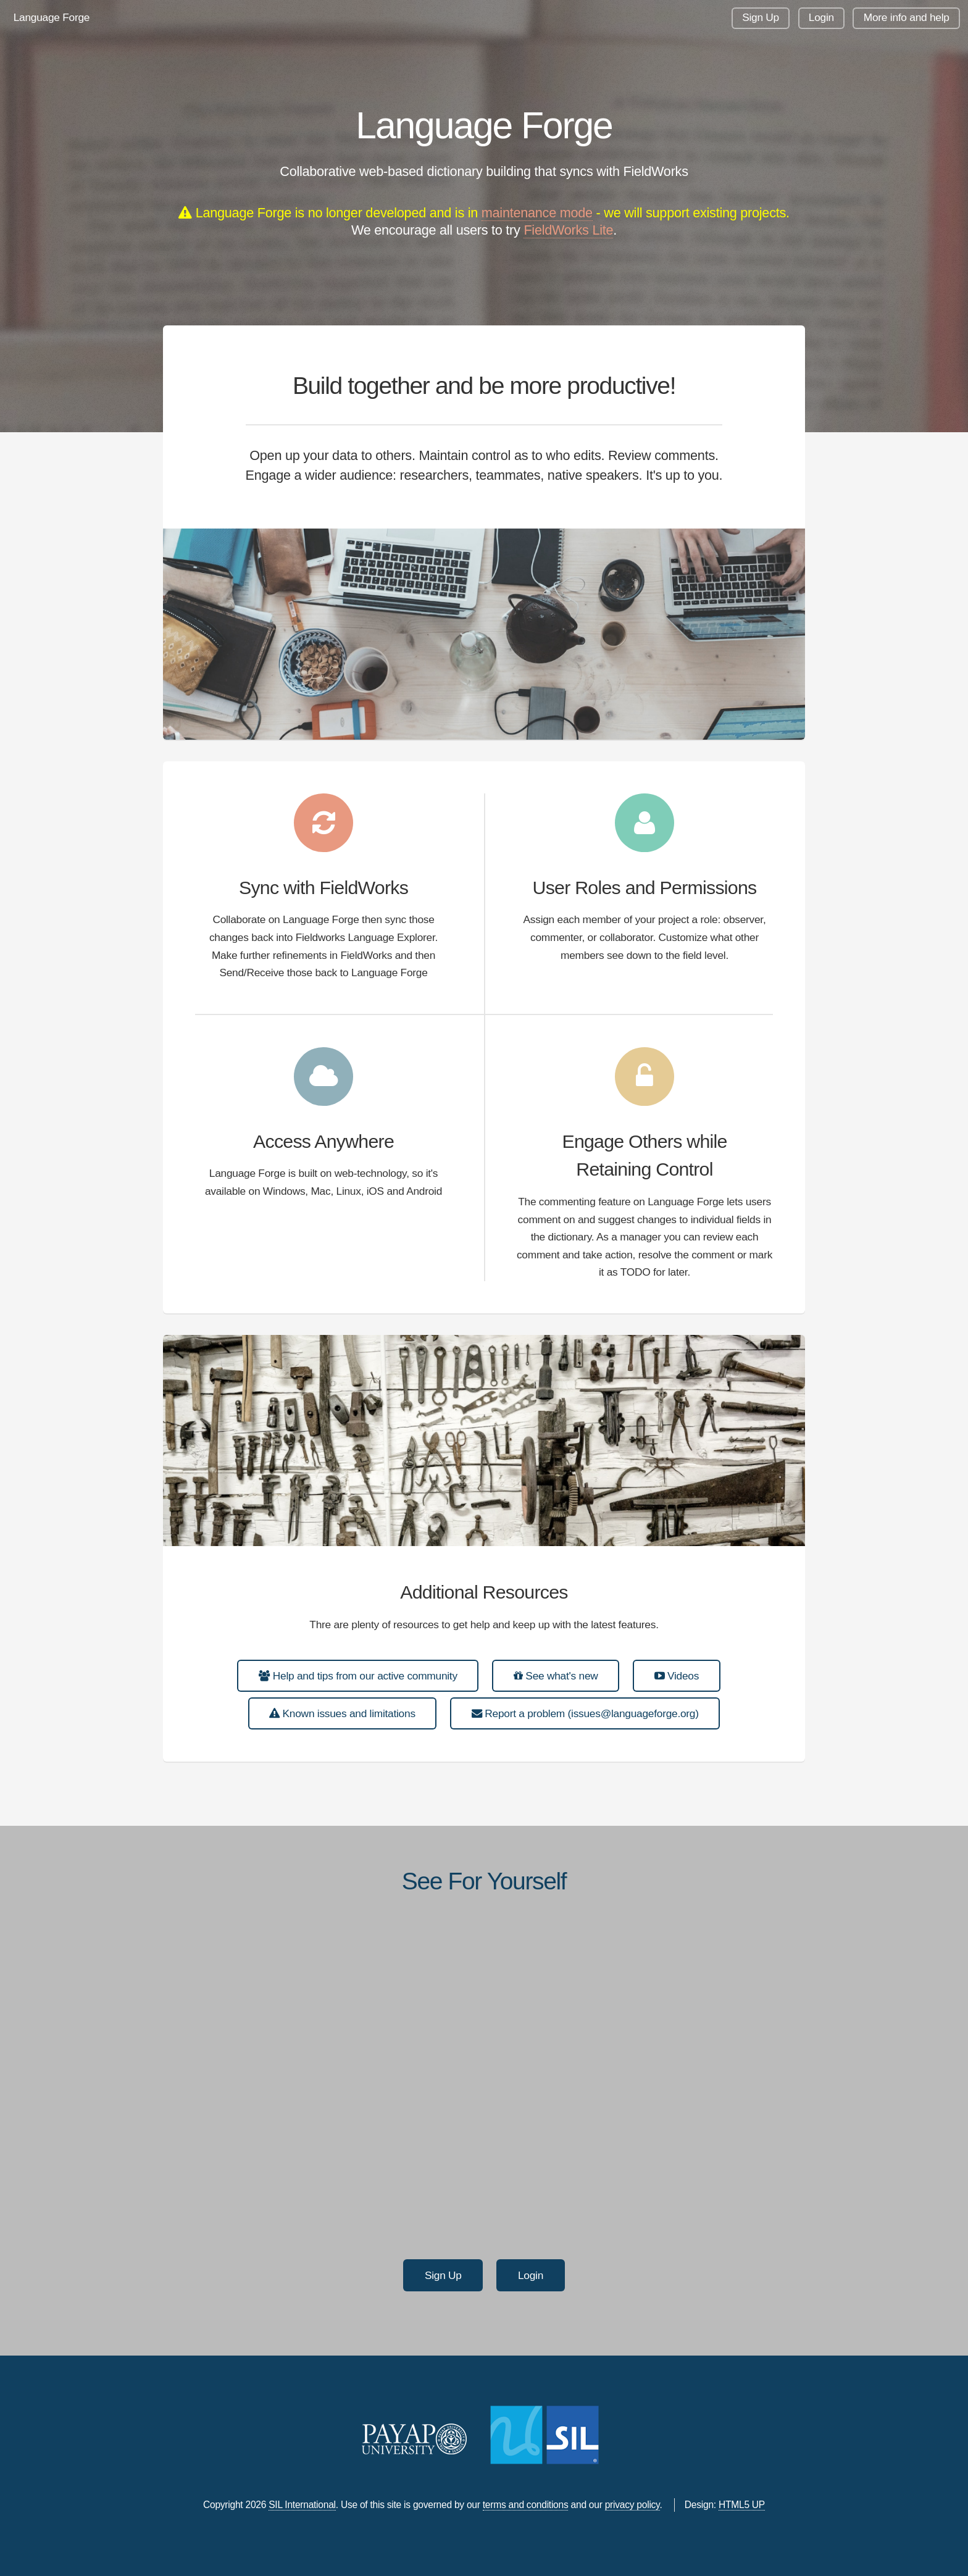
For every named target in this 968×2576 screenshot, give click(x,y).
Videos (676, 1676)
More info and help (906, 17)
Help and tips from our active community (358, 1676)
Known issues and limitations (342, 1713)
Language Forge (52, 17)
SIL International (302, 2504)
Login (821, 17)
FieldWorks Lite (568, 230)
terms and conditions (526, 2504)
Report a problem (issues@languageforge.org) (585, 1713)
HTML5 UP (742, 2504)
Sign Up (760, 17)
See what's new (556, 1676)
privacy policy (632, 2504)
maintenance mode (537, 212)
